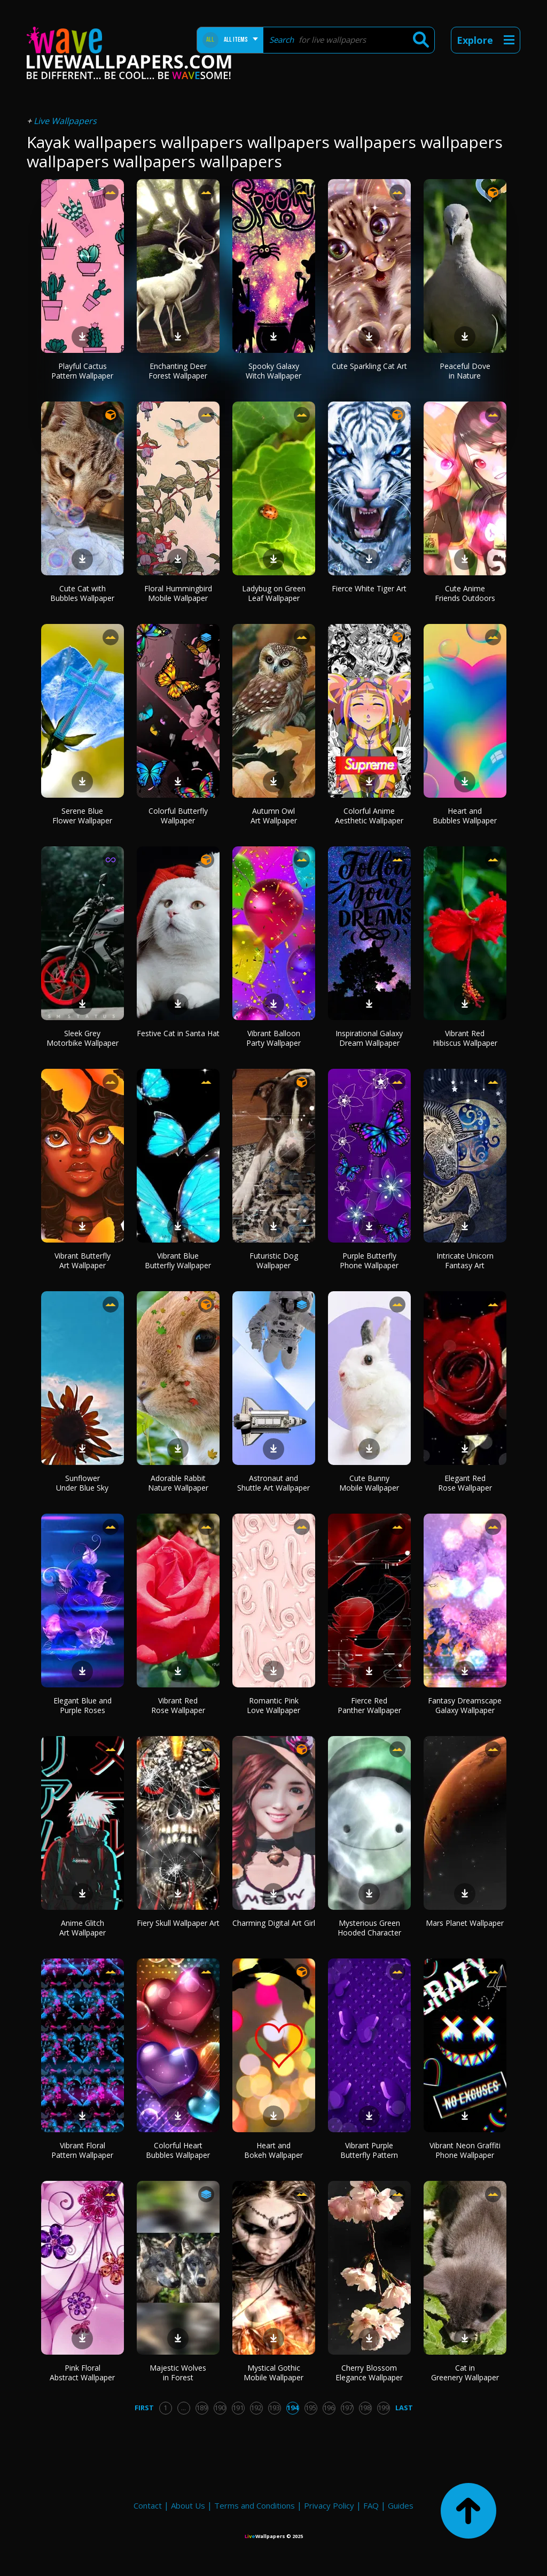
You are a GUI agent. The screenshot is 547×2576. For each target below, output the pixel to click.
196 (328, 2407)
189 (201, 2407)
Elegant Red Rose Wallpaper (465, 1483)
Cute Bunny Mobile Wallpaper (369, 1483)
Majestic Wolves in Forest (178, 2372)
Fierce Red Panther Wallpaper (369, 1705)
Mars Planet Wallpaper (465, 1923)
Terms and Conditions (254, 2505)
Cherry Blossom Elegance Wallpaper (369, 2372)
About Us (188, 2505)
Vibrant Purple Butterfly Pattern (369, 2150)
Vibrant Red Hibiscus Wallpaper (465, 1038)
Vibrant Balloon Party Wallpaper (273, 1038)
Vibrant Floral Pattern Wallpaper (82, 2150)
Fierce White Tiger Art (369, 588)
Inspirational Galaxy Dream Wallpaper (369, 1038)
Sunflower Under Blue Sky (82, 1483)
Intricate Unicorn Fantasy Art (465, 1260)
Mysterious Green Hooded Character (369, 1928)
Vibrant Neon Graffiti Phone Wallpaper (465, 2150)
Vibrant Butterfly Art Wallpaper (82, 1260)
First (144, 2407)
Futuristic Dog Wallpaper (273, 1260)
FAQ (371, 2505)
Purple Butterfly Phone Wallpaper (369, 1260)
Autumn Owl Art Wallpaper (274, 816)
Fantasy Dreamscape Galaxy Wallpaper (465, 1705)
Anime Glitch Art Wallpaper (82, 1928)
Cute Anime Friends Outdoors (465, 593)
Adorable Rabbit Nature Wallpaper (178, 1483)
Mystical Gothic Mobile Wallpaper (273, 2372)
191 (238, 2407)
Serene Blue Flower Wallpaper (82, 816)
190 (219, 2407)
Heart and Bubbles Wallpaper (465, 816)
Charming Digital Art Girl (273, 1923)
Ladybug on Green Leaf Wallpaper (274, 593)
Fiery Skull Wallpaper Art (178, 1923)
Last (404, 2407)
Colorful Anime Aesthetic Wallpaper (369, 816)
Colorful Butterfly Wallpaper (178, 816)
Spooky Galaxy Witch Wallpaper (273, 371)
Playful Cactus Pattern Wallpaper (82, 371)
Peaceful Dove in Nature (465, 371)
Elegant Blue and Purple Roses (82, 1705)
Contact (148, 2505)
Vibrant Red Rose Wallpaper (178, 1705)
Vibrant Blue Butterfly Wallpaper (178, 1260)
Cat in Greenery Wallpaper (465, 2372)
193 (274, 2407)
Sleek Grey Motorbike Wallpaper (82, 1038)
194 (292, 2407)
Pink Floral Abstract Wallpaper (82, 2372)
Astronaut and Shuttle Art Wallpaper (273, 1483)
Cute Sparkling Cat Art (369, 366)
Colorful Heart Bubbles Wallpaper (178, 2150)
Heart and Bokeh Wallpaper (273, 2150)
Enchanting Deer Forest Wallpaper (178, 371)
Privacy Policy (329, 2505)
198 (365, 2407)
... (183, 2407)
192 (256, 2407)
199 (383, 2407)
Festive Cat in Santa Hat (178, 1033)
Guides (400, 2505)
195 (310, 2407)
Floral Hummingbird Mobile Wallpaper (178, 593)
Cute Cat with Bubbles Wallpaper (82, 593)
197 (347, 2407)
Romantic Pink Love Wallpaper (273, 1705)
